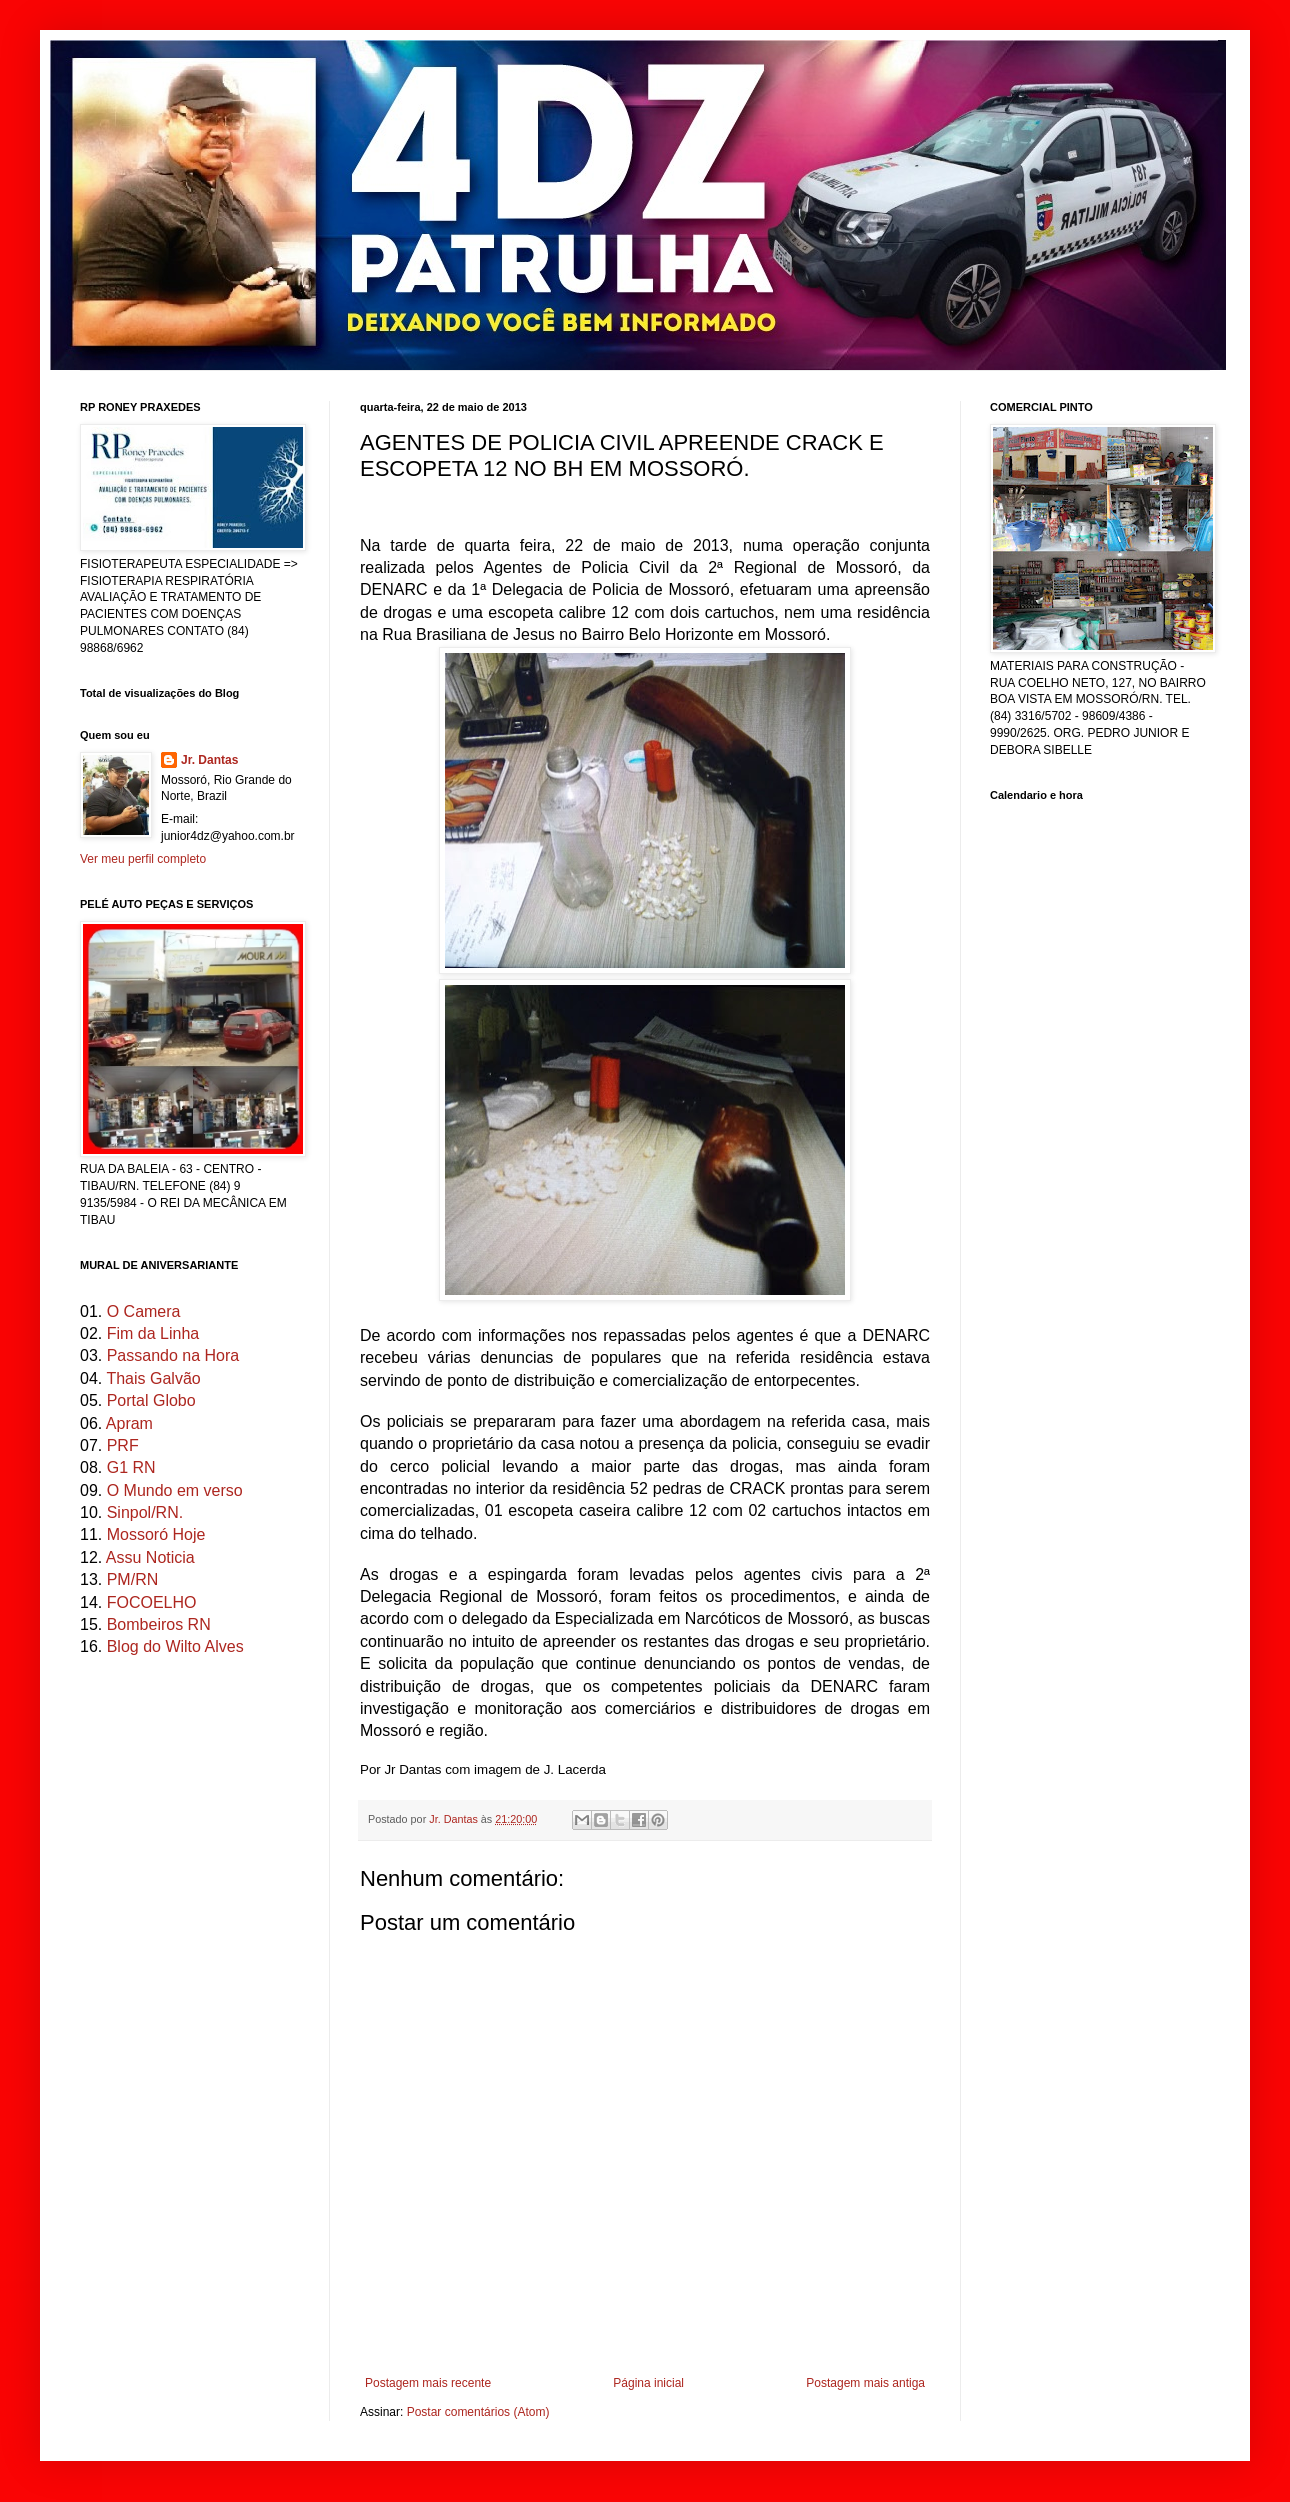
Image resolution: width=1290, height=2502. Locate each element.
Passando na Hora (173, 1355)
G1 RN (131, 1467)
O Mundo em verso (175, 1490)
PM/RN (133, 1579)
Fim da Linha (153, 1333)
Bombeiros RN (159, 1624)
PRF (123, 1445)
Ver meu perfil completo (143, 859)
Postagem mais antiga (865, 2383)
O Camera (144, 1311)
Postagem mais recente (428, 2383)
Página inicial (648, 2383)
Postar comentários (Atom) (478, 2412)
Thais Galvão (153, 1378)
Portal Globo (151, 1400)
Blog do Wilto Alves (175, 1646)
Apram (129, 1423)
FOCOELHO (152, 1602)
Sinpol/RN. (145, 1512)
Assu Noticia (150, 1557)
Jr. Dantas (455, 1819)
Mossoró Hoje (156, 1534)
